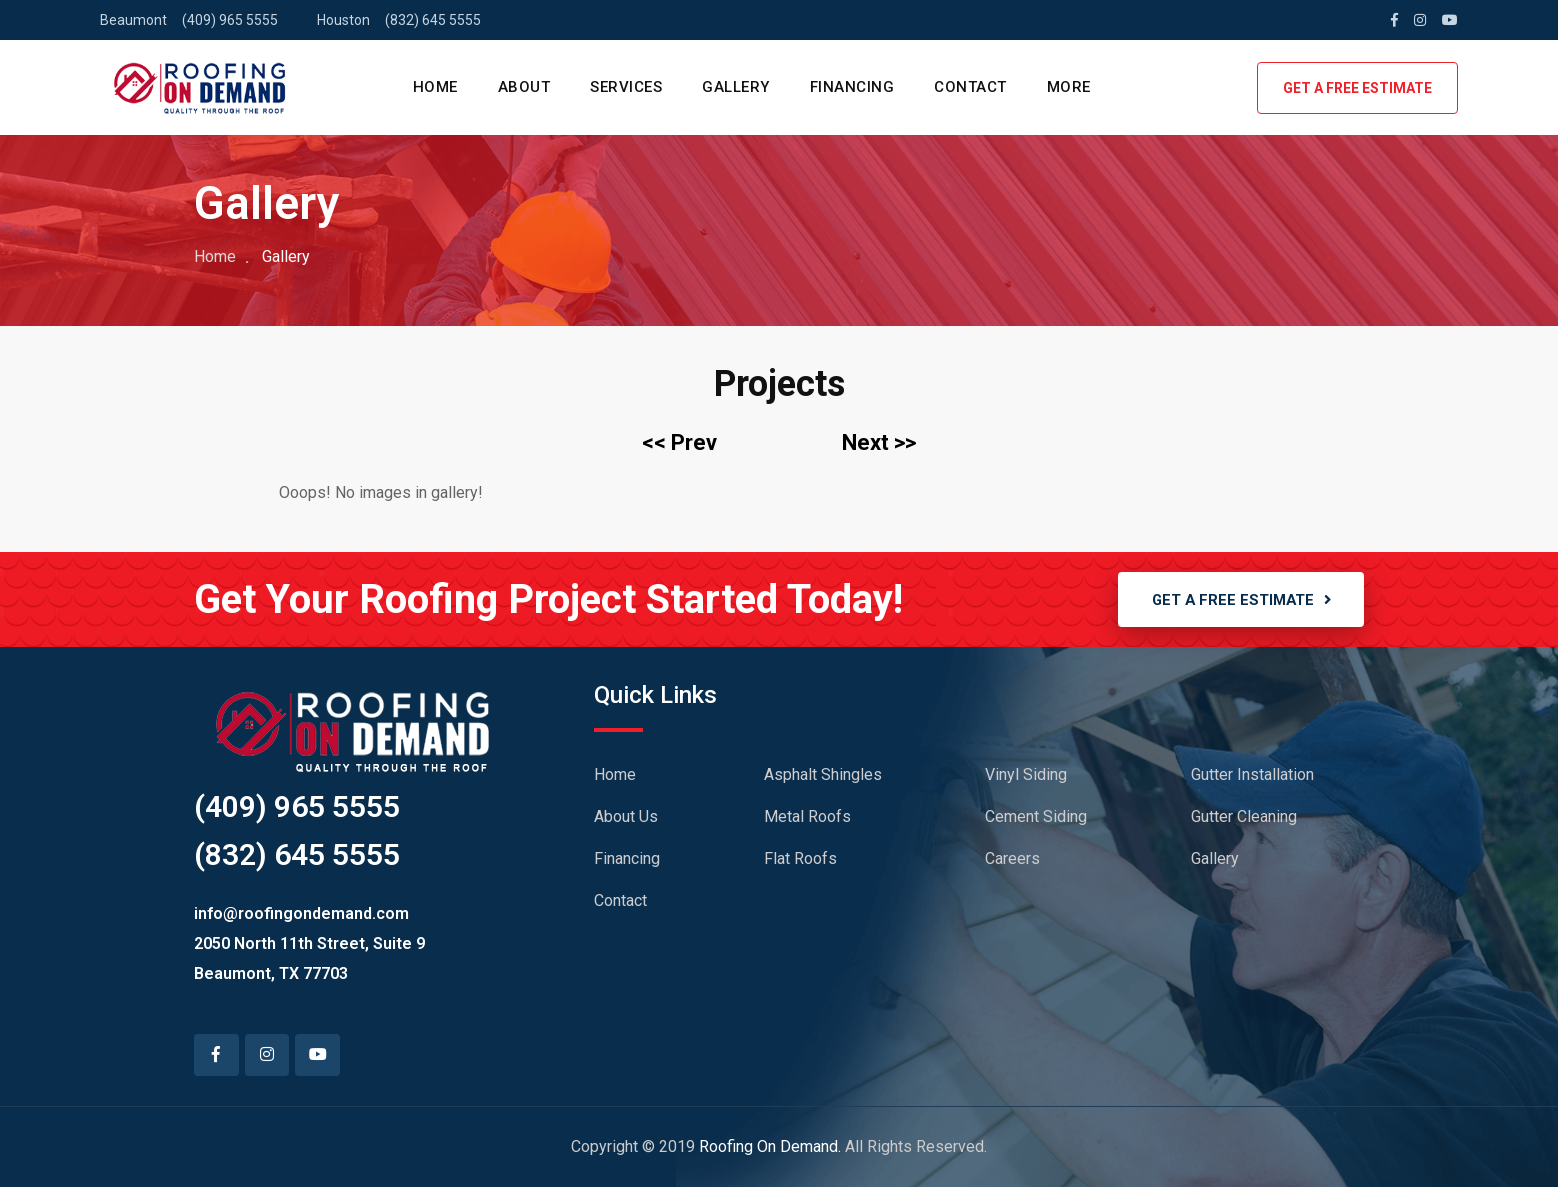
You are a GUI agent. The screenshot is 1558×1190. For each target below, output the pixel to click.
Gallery (1215, 861)
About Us (626, 819)
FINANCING (852, 87)
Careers (1012, 861)
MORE (1069, 87)
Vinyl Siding (1026, 777)
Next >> (879, 442)
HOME (435, 87)
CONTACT (970, 87)
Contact (620, 903)
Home (215, 256)
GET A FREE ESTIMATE (1357, 88)
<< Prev (679, 442)
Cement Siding (1036, 819)
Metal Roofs (807, 819)
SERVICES (626, 87)
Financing (627, 861)
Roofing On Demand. (770, 1149)
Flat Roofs (800, 861)
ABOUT (524, 87)
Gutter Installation (1252, 777)
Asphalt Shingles (823, 777)
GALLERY (736, 87)
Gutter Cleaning (1244, 819)
